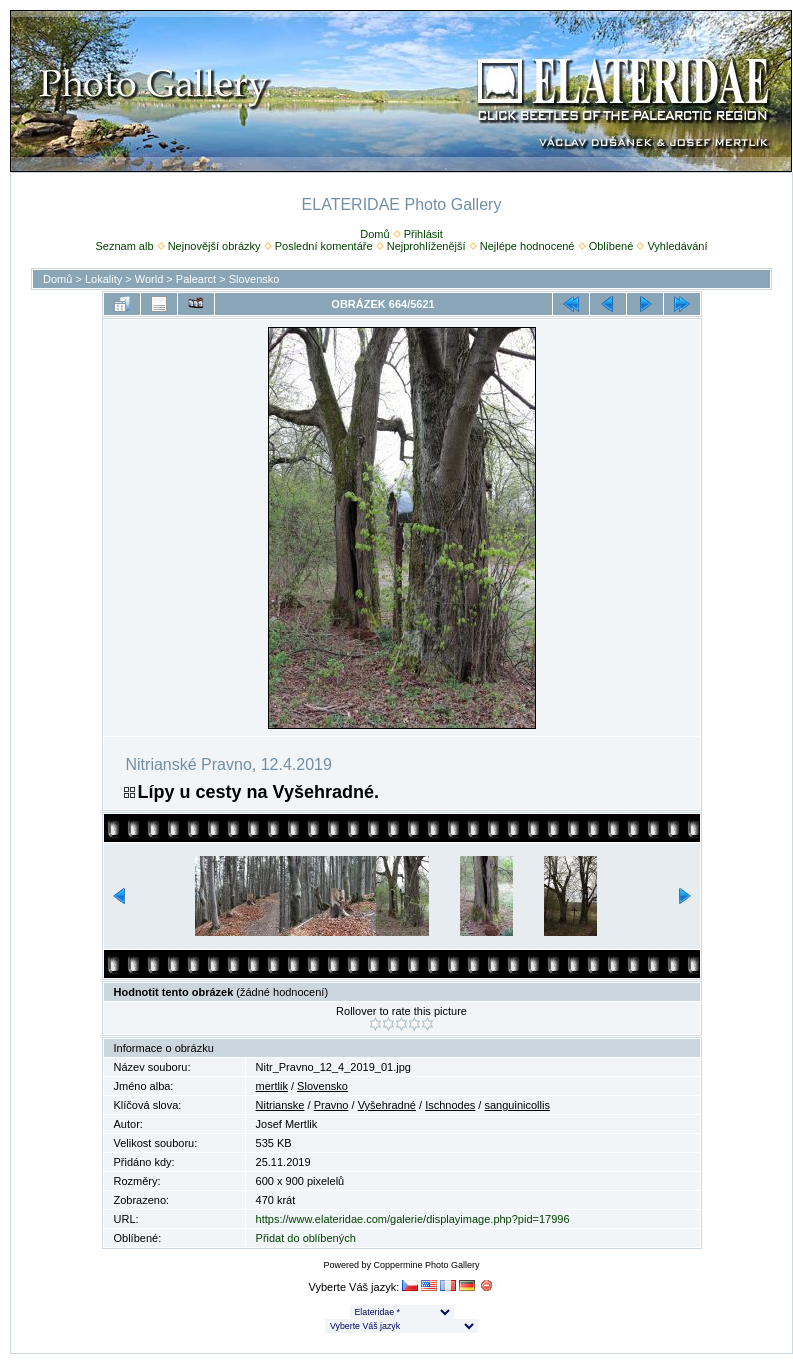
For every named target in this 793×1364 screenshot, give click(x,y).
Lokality (103, 279)
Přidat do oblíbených (306, 1238)
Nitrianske (280, 1105)
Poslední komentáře (324, 246)
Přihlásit (423, 234)
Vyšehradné (387, 1105)
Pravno (331, 1105)
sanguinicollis (516, 1105)
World (149, 279)
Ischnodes (450, 1105)
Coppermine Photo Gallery (426, 1265)
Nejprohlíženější (426, 246)
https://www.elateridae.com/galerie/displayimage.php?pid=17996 (413, 1219)
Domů (374, 234)
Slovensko (254, 279)
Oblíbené (611, 246)
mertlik (272, 1086)
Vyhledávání (677, 246)
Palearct (196, 279)
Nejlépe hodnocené (527, 246)
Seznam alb (124, 246)
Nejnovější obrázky (214, 246)
